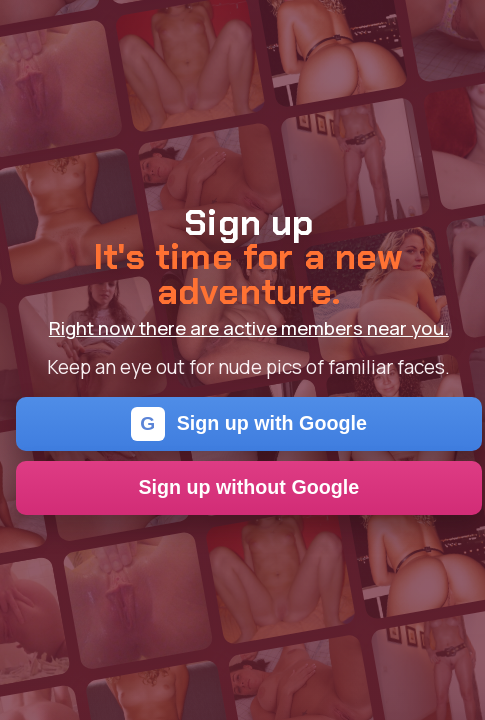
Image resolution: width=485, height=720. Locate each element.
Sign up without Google (248, 487)
